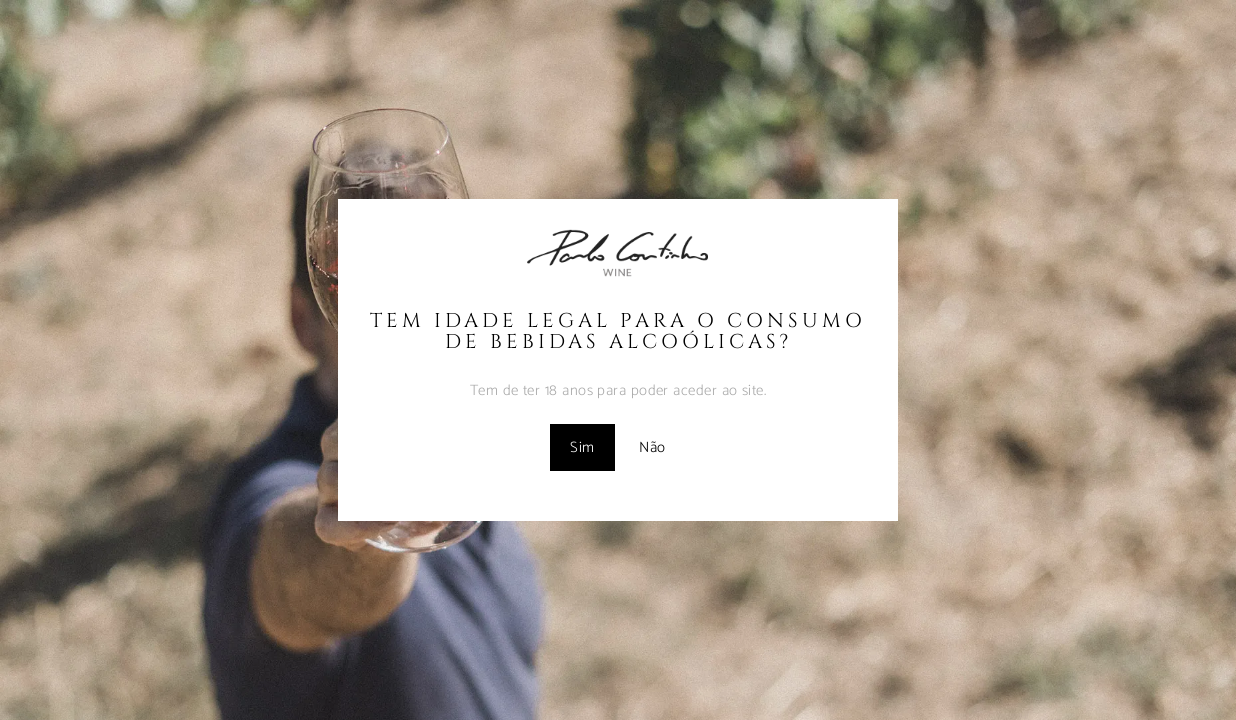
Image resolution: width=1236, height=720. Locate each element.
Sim (582, 447)
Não (652, 447)
